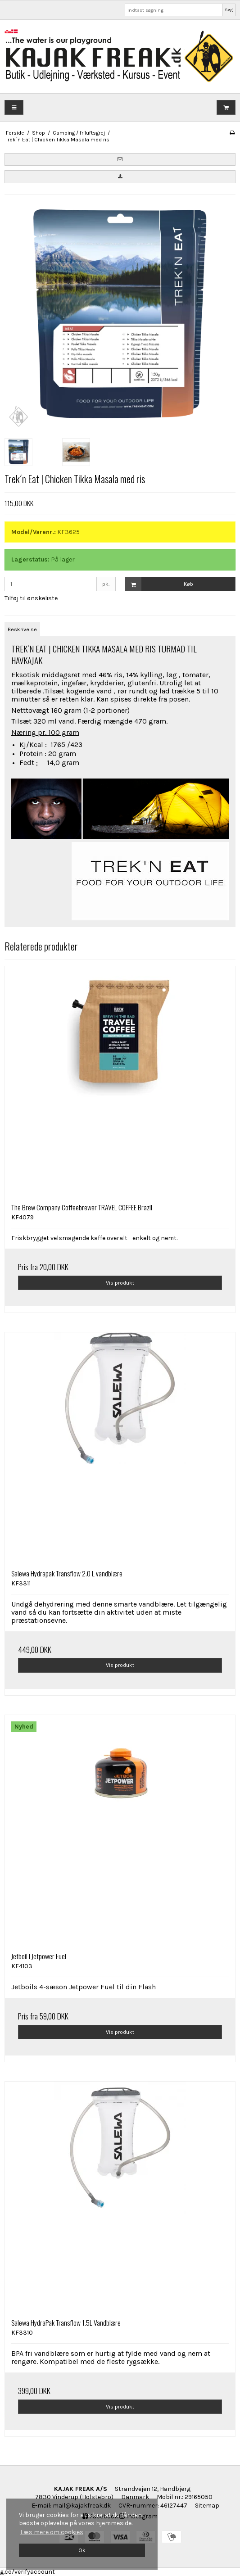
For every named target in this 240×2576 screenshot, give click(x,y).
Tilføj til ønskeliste (31, 598)
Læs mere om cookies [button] (51, 2532)
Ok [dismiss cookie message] (82, 2550)
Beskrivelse (22, 629)
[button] (120, 159)
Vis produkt (120, 1283)
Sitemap (207, 2505)
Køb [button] (159, 584)
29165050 (199, 2497)
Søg (229, 10)
